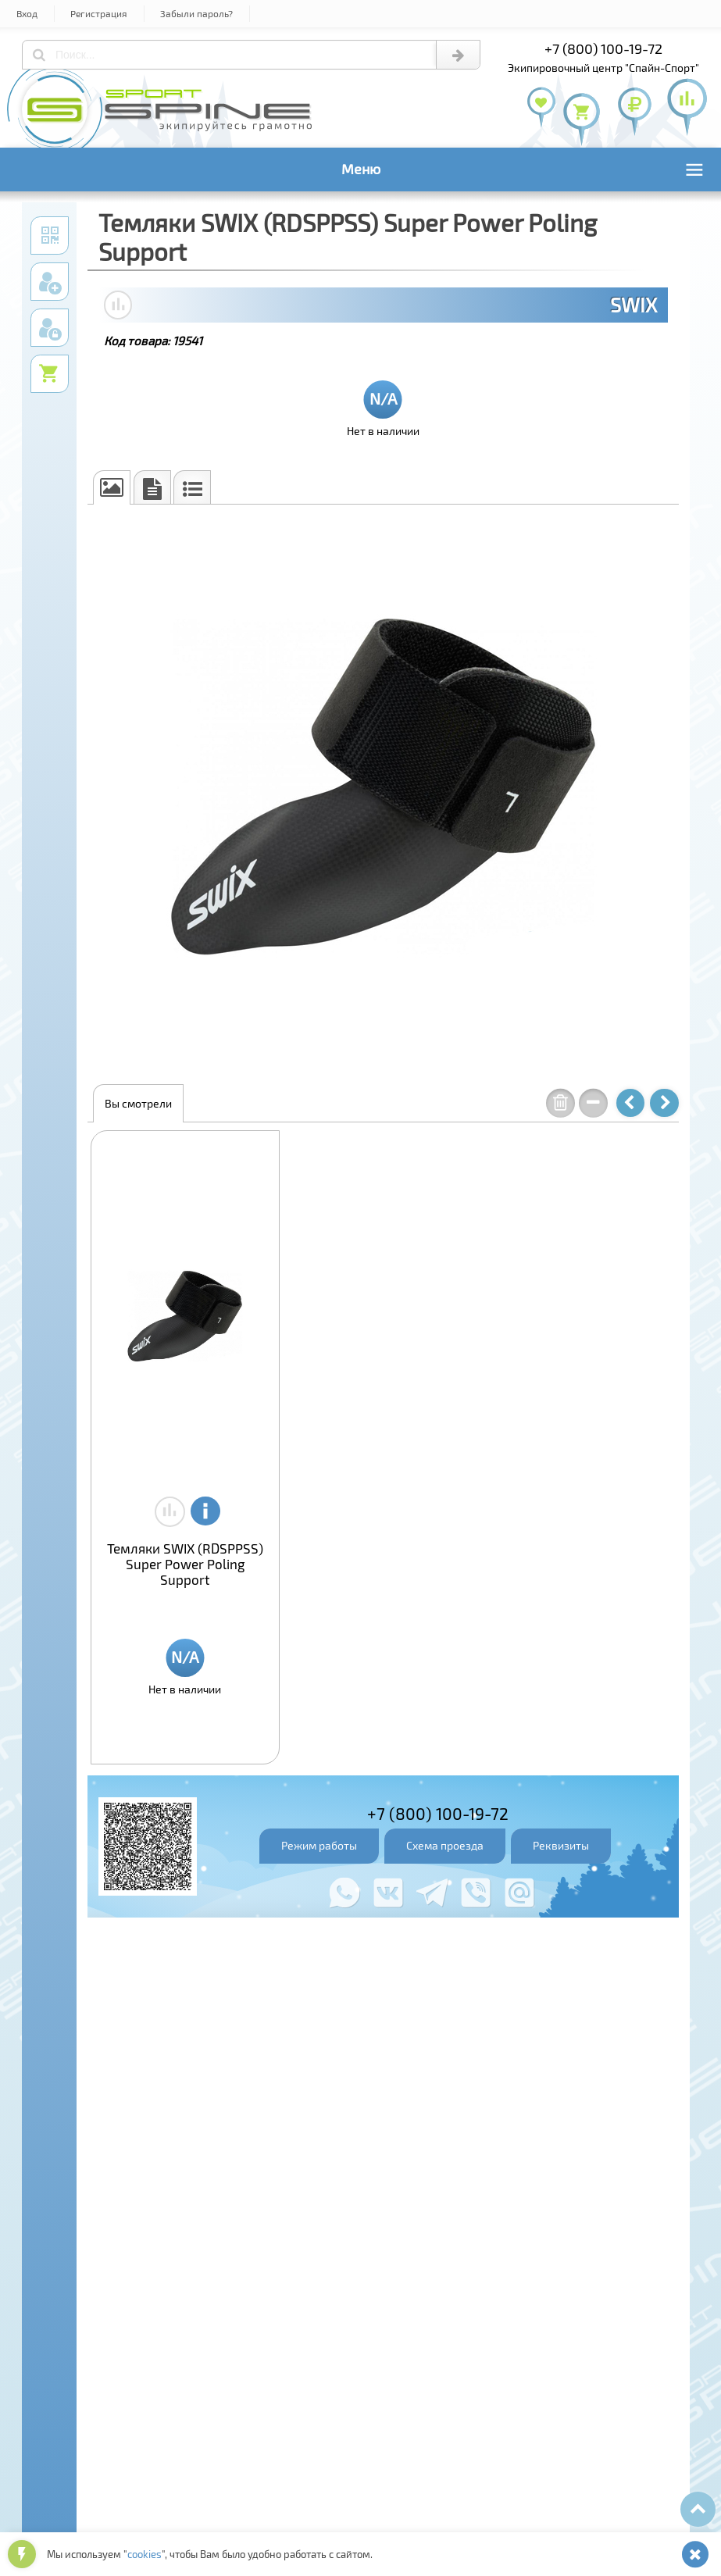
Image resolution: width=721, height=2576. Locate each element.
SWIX (633, 304)
